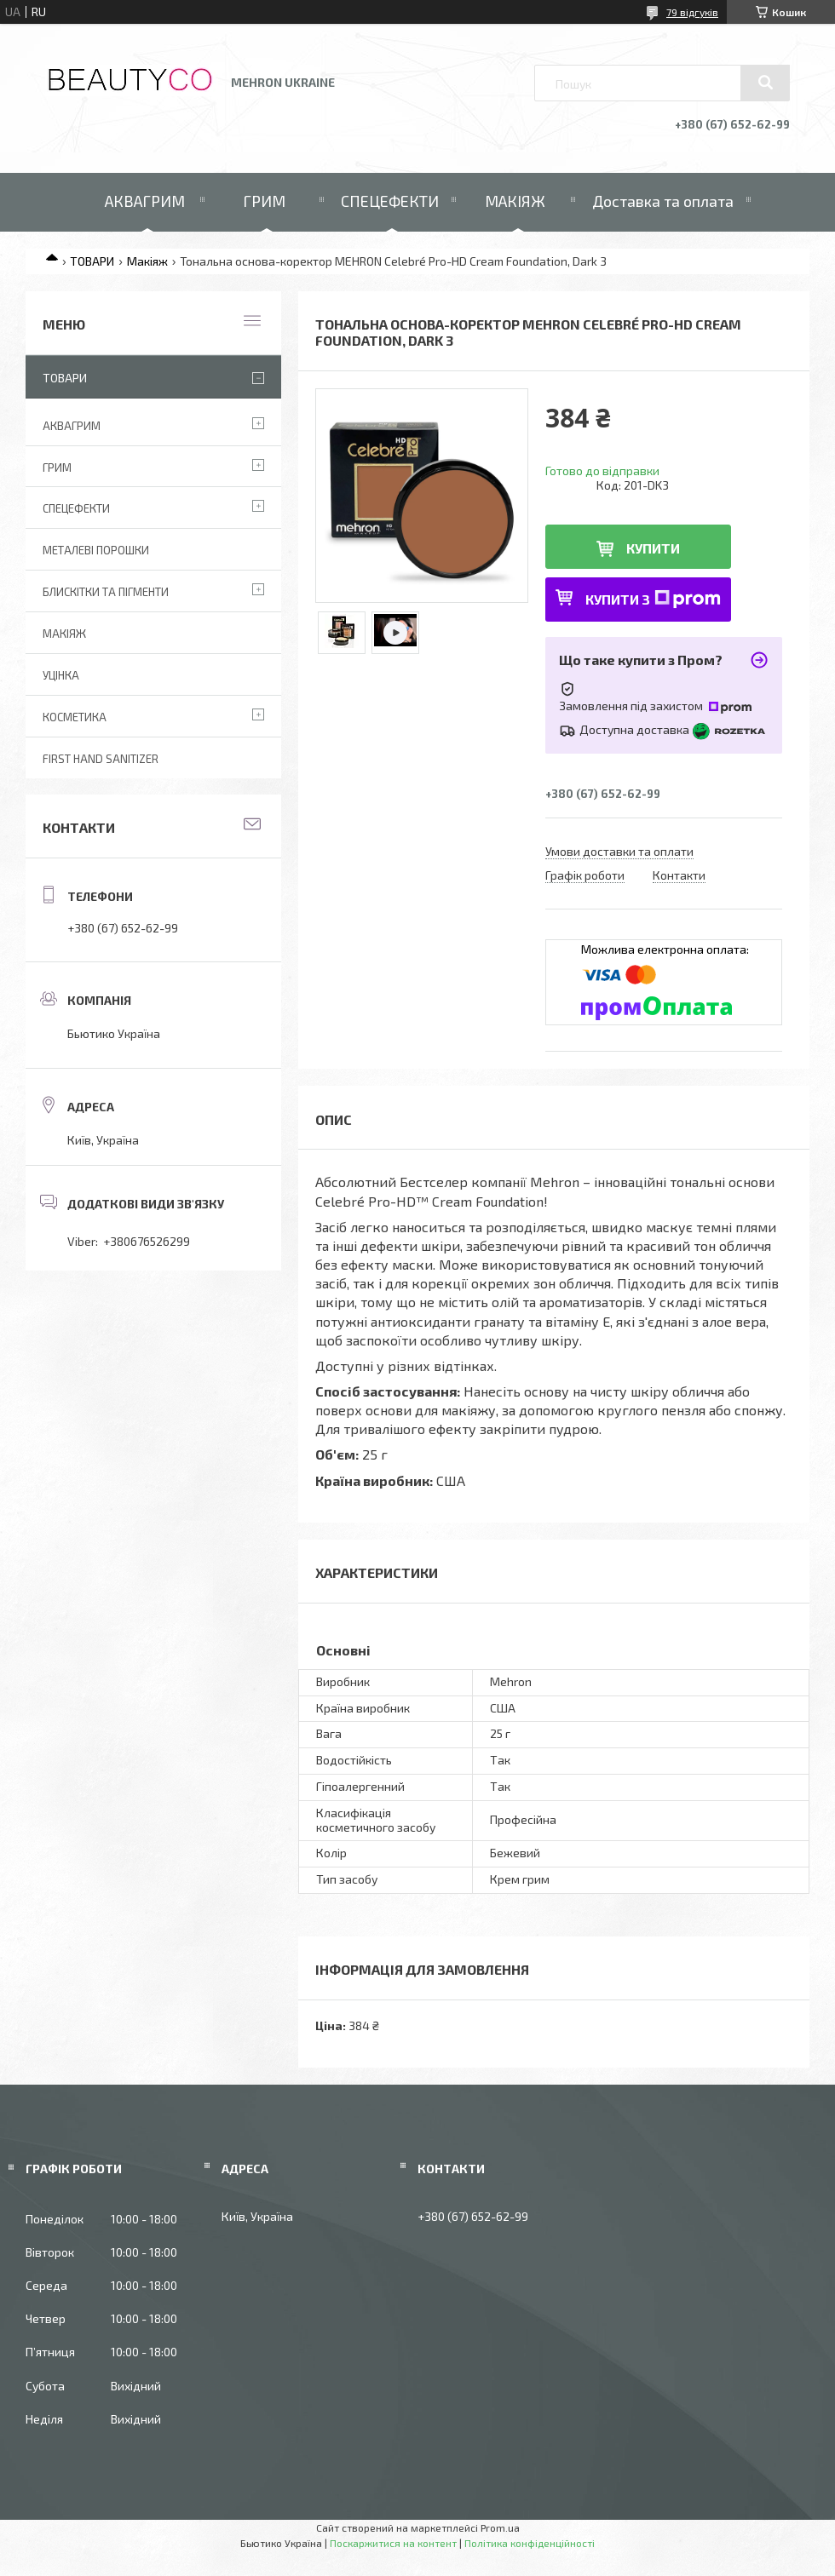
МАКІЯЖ (515, 201)
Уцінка (61, 675)
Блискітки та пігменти (106, 592)
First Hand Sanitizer (100, 759)
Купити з (653, 599)
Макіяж (147, 261)
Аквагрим (72, 426)
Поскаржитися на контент (393, 2543)
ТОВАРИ (92, 261)
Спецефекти (76, 508)
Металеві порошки (96, 550)
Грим (57, 467)
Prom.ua (500, 2527)
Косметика (75, 717)
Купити (653, 548)
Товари (65, 377)
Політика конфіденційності (529, 2543)
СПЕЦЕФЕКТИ (390, 201)
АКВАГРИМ (145, 201)
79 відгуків (692, 12)
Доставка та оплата (663, 201)
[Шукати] (765, 82)
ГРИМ (264, 201)
